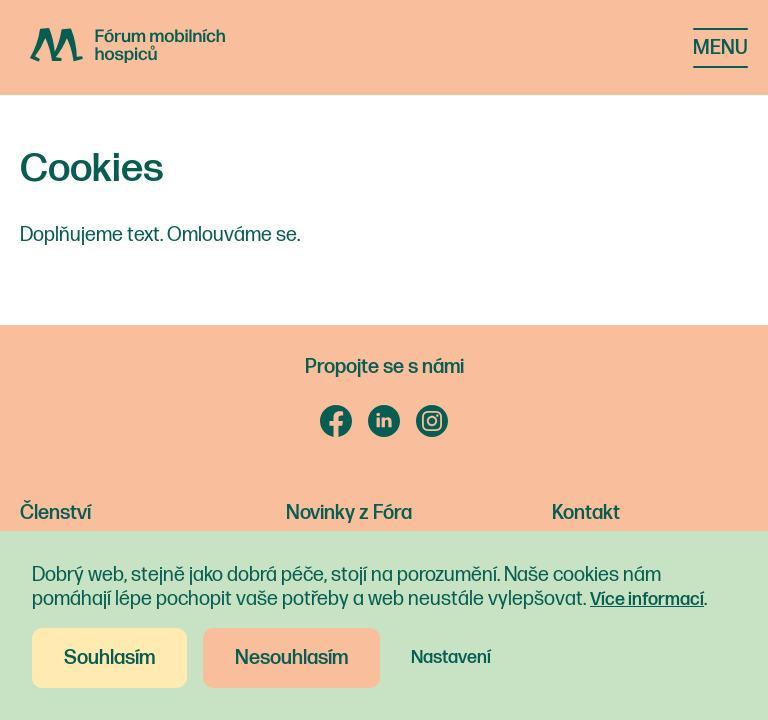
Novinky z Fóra (349, 513)
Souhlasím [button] (109, 658)
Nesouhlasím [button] (291, 658)
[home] (158, 45)
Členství (55, 513)
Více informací (647, 599)
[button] (720, 48)
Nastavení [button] (451, 657)
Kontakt (586, 513)
